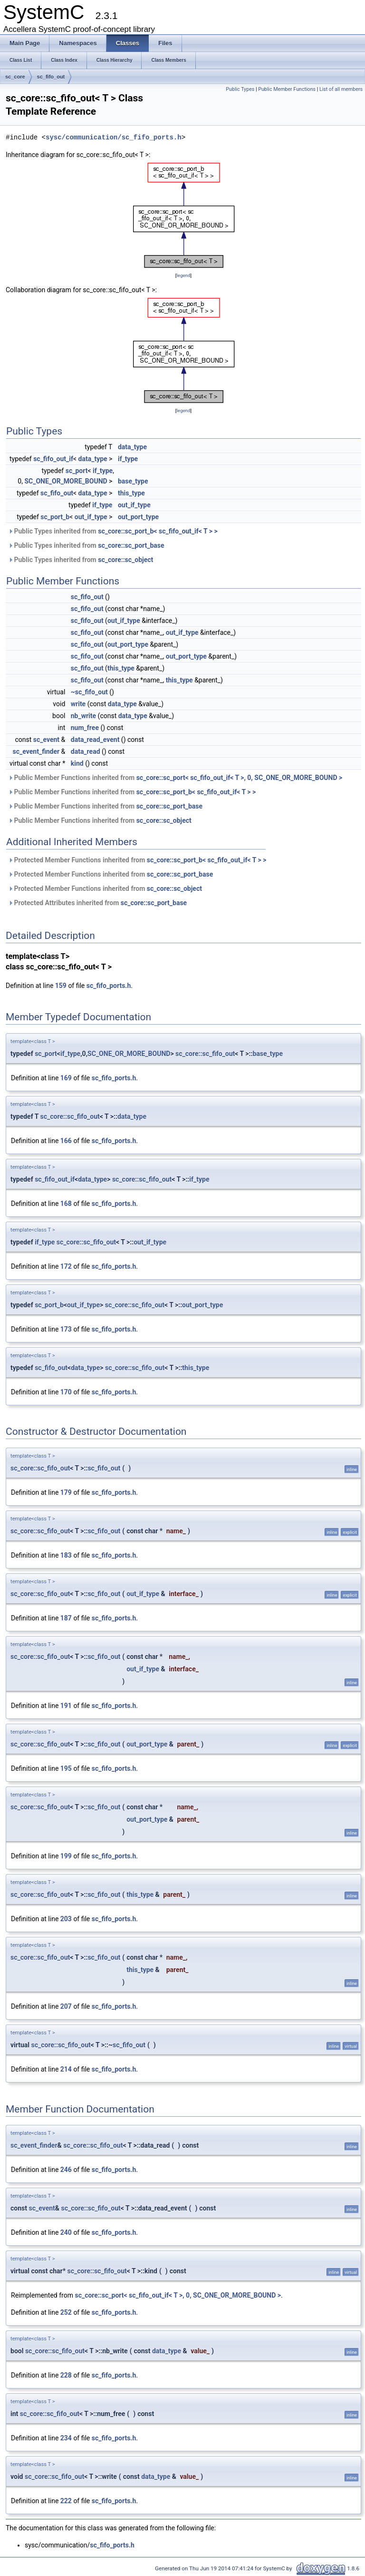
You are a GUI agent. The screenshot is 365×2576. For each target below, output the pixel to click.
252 (66, 2312)
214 (66, 2069)
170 (66, 1392)
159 (61, 985)
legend (183, 275)
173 (66, 1329)
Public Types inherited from (113, 531)
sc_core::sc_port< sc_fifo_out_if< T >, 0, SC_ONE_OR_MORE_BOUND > (239, 777)
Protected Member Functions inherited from (137, 860)
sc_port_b (54, 517)
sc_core (15, 76)
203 (66, 1919)
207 (66, 2006)
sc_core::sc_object (125, 559)
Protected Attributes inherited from (97, 903)
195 (66, 1768)
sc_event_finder (36, 751)
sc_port (77, 470)
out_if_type (134, 505)
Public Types (240, 89)
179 (66, 1492)
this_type (131, 493)
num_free (85, 727)
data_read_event (95, 739)
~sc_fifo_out (89, 692)
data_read (85, 751)
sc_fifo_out (51, 76)
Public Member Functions (287, 89)
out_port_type (138, 517)
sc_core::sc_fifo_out (205, 1053)
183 (66, 1555)
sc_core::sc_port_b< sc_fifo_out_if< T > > (158, 531)
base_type (133, 481)
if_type (128, 459)
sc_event (46, 739)
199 (66, 1856)
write (78, 704)
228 (66, 2375)
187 (66, 1618)
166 (66, 1141)
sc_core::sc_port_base (131, 545)
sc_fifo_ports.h (108, 985)
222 (66, 2501)
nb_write (83, 716)
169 (66, 1078)
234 (66, 2438)
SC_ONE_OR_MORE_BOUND (65, 481)
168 (66, 1203)
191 (66, 1705)
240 (66, 2232)
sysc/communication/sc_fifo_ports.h (114, 137)
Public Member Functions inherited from (175, 777)
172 (66, 1266)
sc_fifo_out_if (53, 459)
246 (66, 2169)
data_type (132, 447)
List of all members (341, 89)
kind (77, 763)
